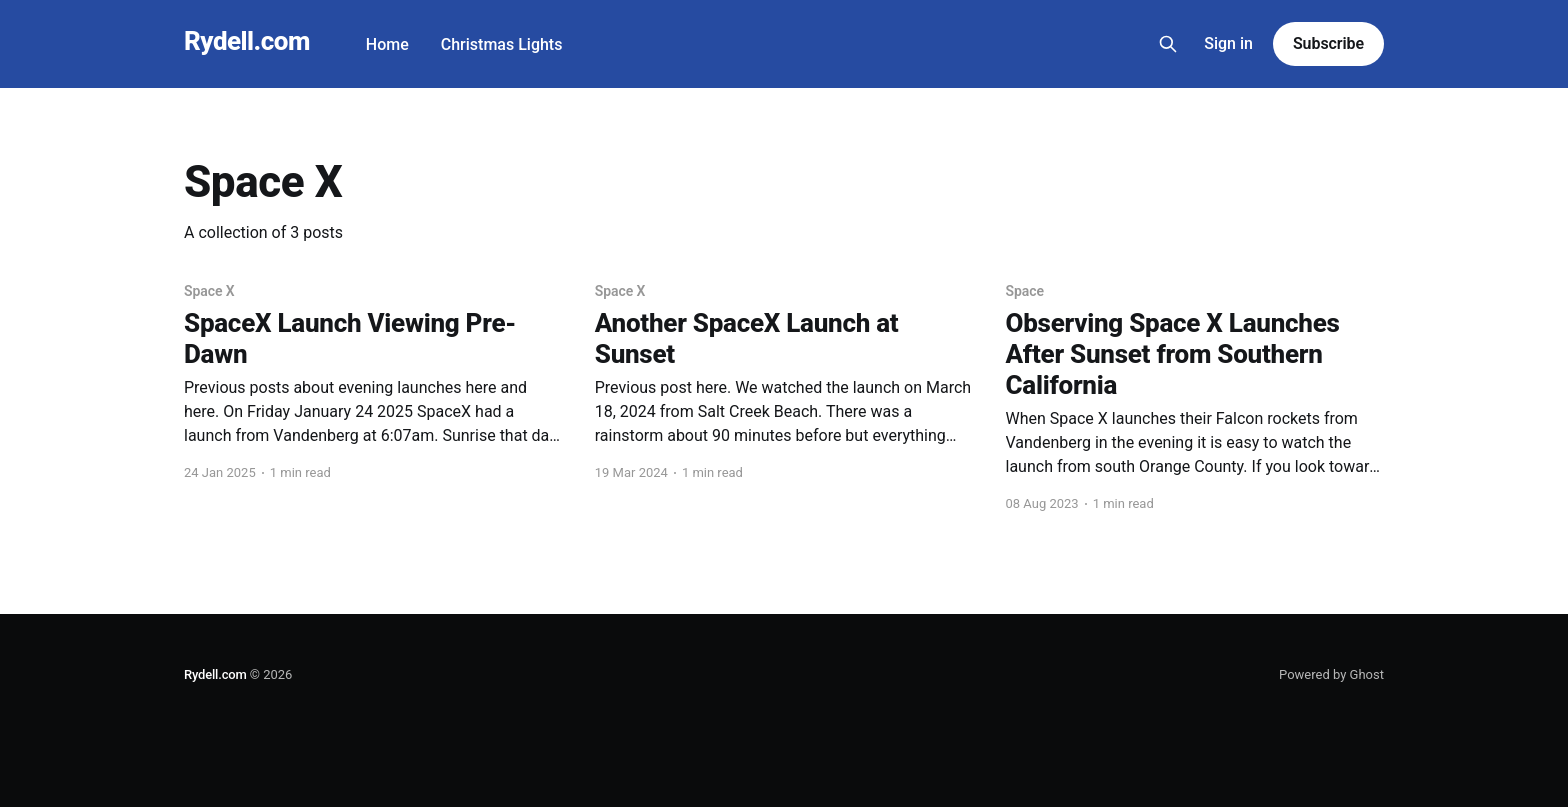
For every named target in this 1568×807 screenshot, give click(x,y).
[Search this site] (1168, 44)
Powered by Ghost (1331, 674)
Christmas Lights (502, 44)
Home (387, 44)
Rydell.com (247, 41)
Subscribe (1328, 43)
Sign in (1228, 43)
